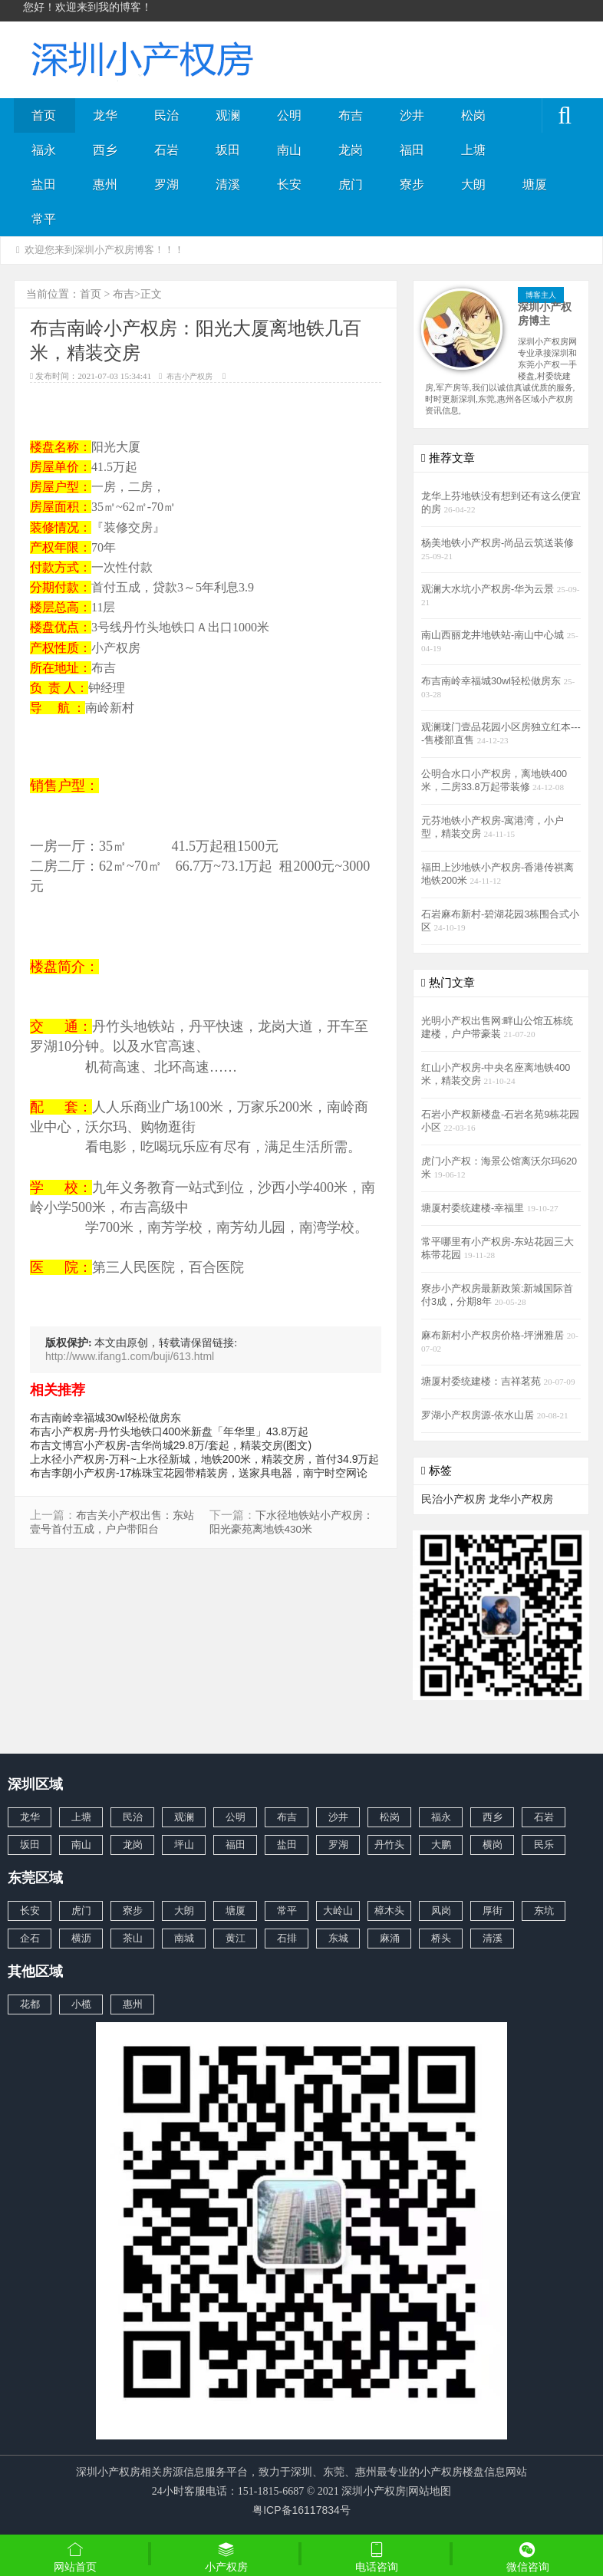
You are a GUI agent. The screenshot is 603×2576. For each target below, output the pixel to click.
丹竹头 (389, 1844)
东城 (338, 1938)
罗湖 (166, 184)
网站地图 (429, 2491)
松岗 (473, 115)
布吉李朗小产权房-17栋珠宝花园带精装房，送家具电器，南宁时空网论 (198, 1473)
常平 (43, 219)
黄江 (235, 1938)
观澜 (228, 115)
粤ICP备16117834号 (301, 2510)
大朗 (473, 184)
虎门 (350, 184)
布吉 (350, 115)
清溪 (228, 184)
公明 (289, 115)
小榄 (81, 2004)
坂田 (228, 149)
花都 (30, 2004)
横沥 (81, 1938)
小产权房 (226, 2557)
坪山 (184, 1844)
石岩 (166, 149)
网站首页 (75, 2557)
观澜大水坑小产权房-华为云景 (489, 589)
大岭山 (338, 1910)
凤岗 (441, 1910)
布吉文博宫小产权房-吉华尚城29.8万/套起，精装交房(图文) (170, 1445)
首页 (43, 115)
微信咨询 (528, 2558)
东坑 (544, 1910)
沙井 (412, 115)
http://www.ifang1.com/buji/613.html (129, 1356)
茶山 (133, 1938)
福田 (412, 149)
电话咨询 (377, 2557)
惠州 (105, 184)
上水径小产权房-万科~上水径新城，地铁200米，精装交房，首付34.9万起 (204, 1459)
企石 (30, 1938)
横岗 (492, 1844)
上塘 (473, 149)
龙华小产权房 (521, 1499)
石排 (287, 1938)
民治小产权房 (453, 1499)
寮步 (412, 184)
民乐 (544, 1844)
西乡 (105, 149)
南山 (289, 149)
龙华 (105, 115)
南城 (184, 1938)
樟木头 (389, 1910)
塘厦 (534, 184)
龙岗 (350, 149)
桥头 (441, 1938)
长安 (289, 184)
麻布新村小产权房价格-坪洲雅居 (494, 1335)
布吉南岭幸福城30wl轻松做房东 (105, 1418)
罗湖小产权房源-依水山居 (479, 1415)
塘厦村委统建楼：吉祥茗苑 (482, 1381)
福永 (43, 149)
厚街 (492, 1910)
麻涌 (390, 1938)
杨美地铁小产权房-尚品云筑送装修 (497, 543)
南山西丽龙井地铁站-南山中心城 (494, 635)
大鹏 (441, 1844)
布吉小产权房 (189, 376)
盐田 (43, 184)
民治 (166, 115)
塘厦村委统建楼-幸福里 (474, 1208)
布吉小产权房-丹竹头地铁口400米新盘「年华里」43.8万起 (169, 1431)
